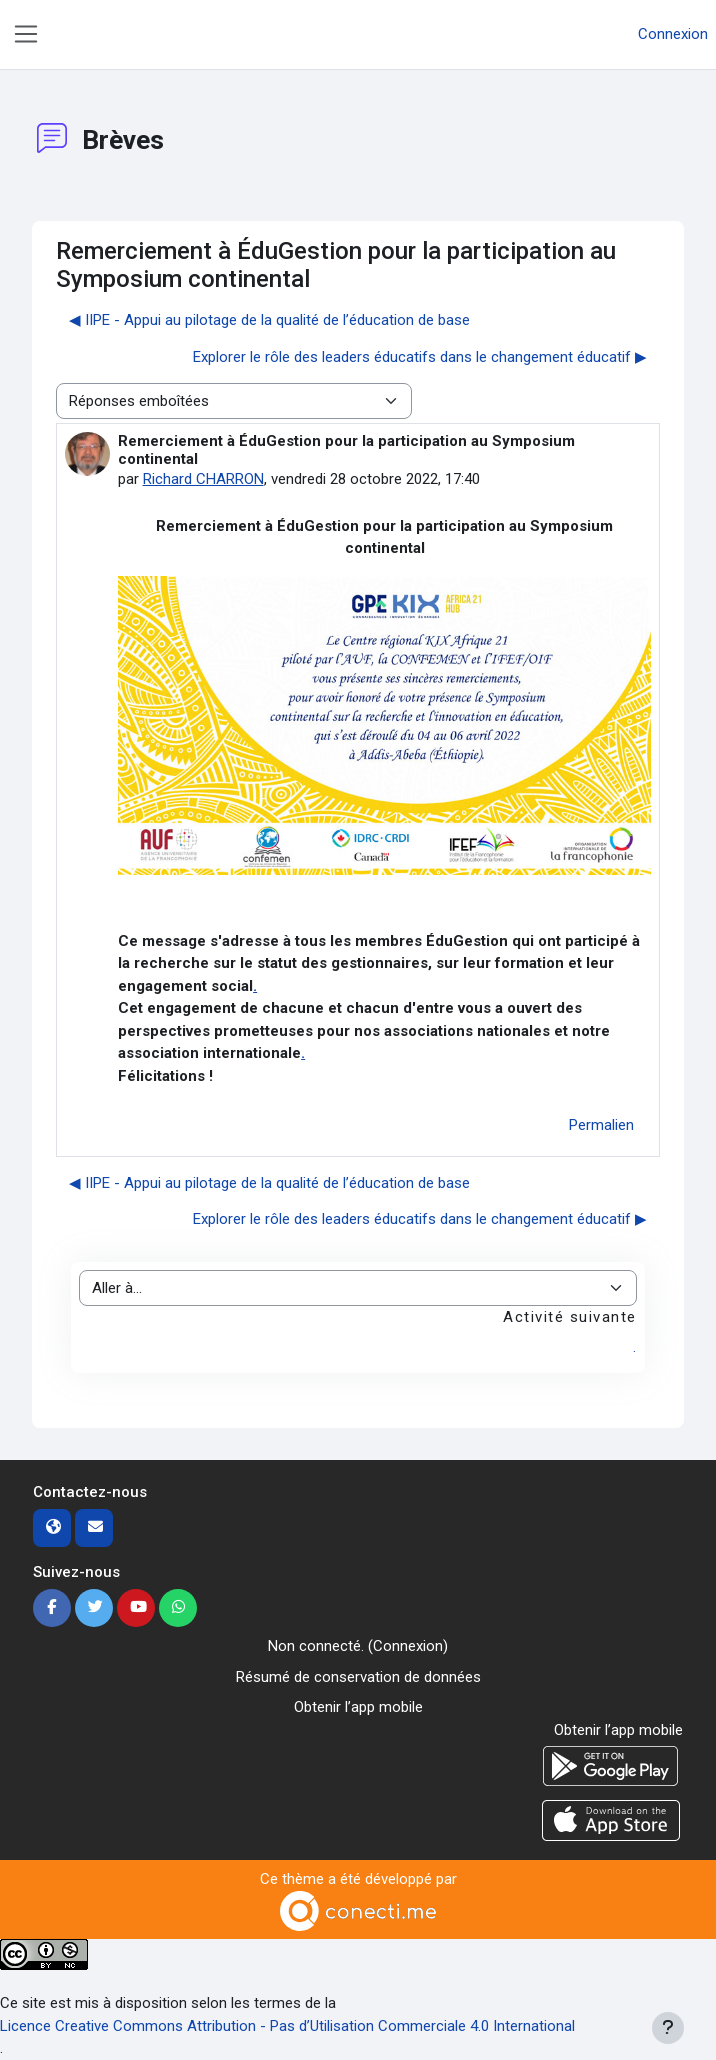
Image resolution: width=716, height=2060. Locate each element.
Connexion (673, 34)
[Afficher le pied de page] (668, 2028)
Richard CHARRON (203, 479)
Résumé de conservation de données (358, 1677)
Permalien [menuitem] (601, 1125)
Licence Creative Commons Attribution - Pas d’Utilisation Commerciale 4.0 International (287, 2026)
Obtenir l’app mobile (358, 1707)
